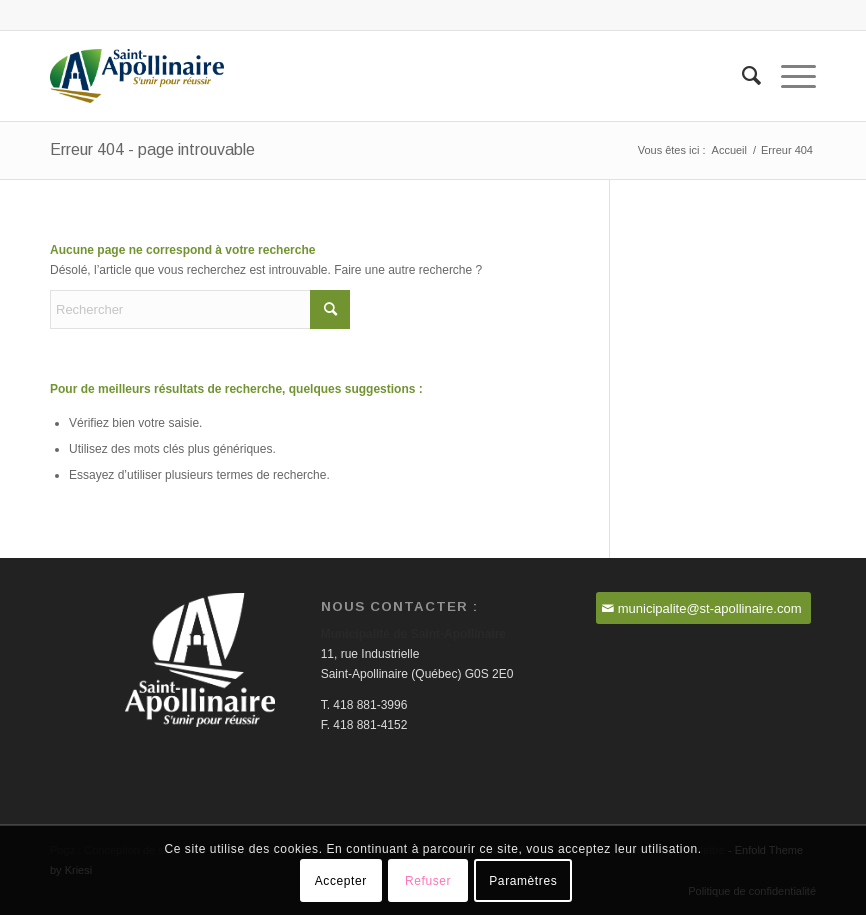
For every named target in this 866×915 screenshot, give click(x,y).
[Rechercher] (741, 76)
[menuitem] (741, 76)
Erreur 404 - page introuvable (152, 149)
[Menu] (788, 76)
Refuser (428, 881)
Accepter (341, 881)
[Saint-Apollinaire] (137, 76)
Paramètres (523, 881)
